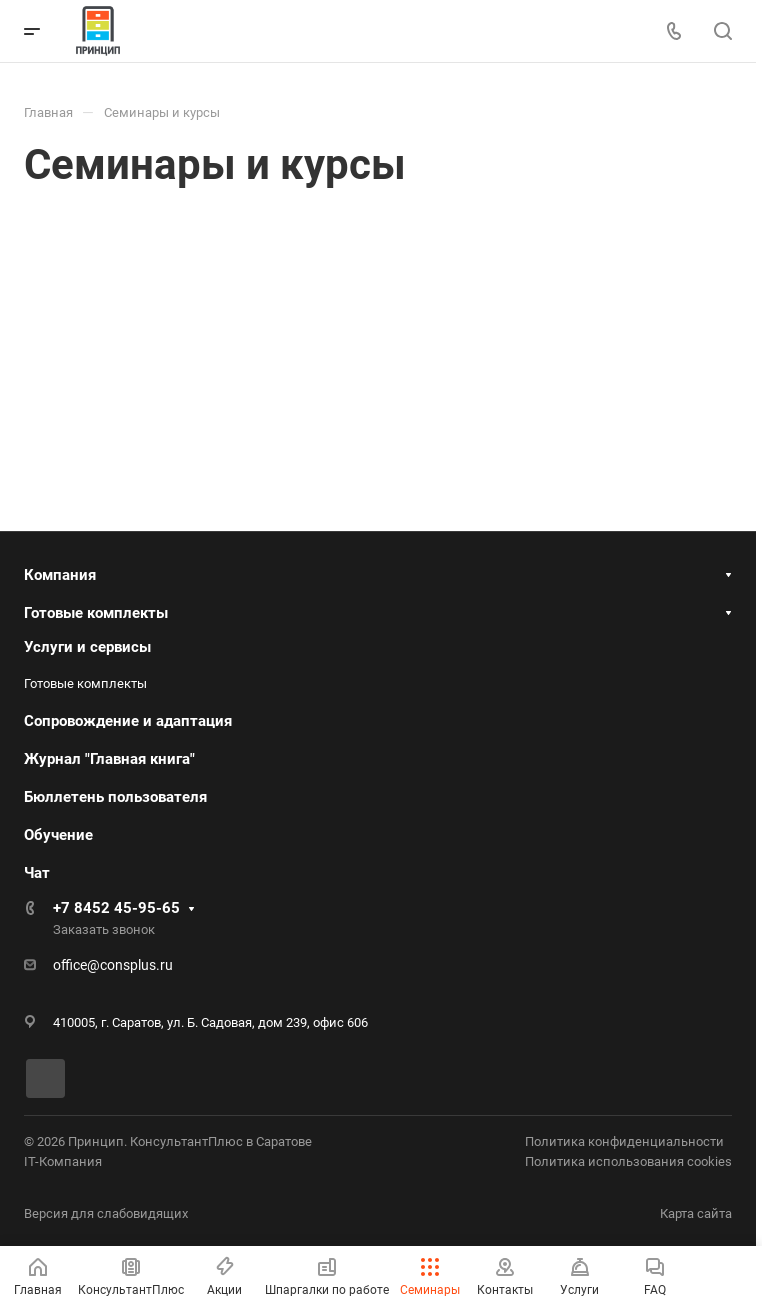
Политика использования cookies (628, 1161)
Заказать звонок (104, 929)
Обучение (58, 835)
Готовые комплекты (96, 613)
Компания (60, 575)
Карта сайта (696, 1213)
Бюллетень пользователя (115, 797)
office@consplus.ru (113, 965)
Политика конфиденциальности (624, 1141)
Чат (37, 873)
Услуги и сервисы (87, 647)
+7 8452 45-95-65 (116, 908)
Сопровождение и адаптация (128, 721)
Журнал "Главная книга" (109, 759)
